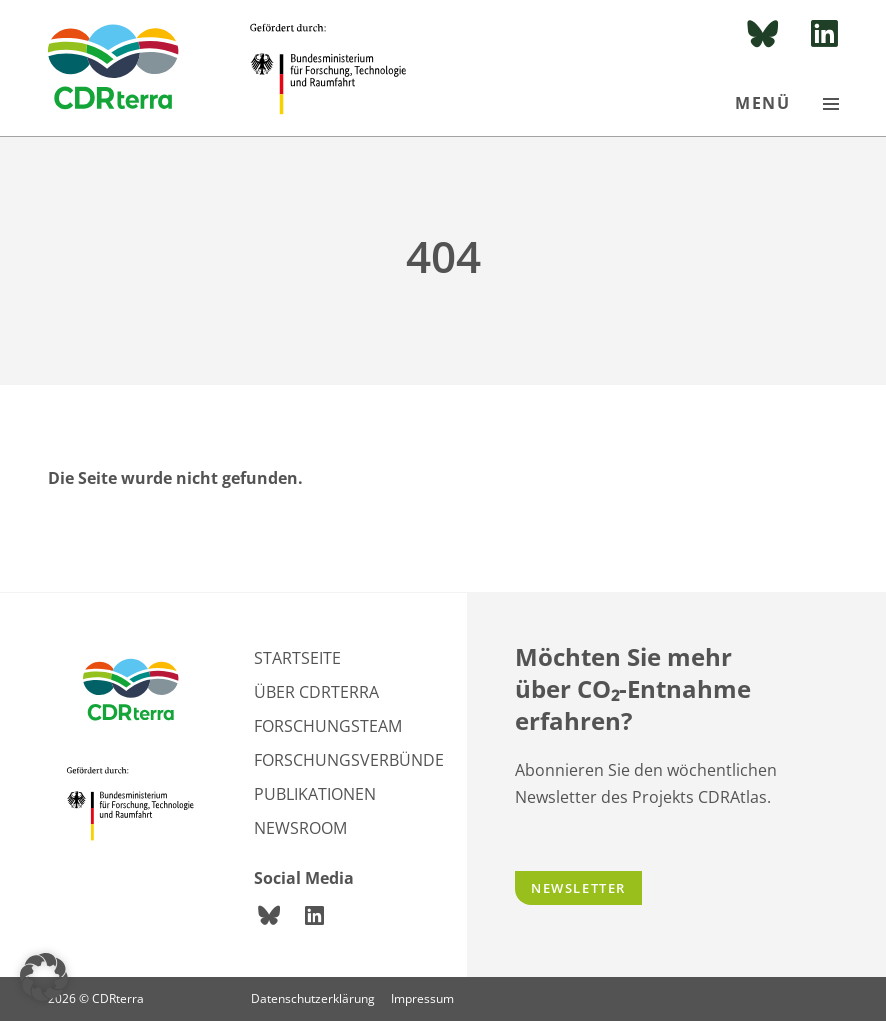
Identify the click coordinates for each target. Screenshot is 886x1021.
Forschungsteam (328, 726)
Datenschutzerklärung (313, 998)
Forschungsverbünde (349, 760)
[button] (44, 977)
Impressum (422, 998)
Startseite (297, 658)
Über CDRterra (316, 692)
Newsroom (300, 828)
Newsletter (578, 888)
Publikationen (315, 794)
